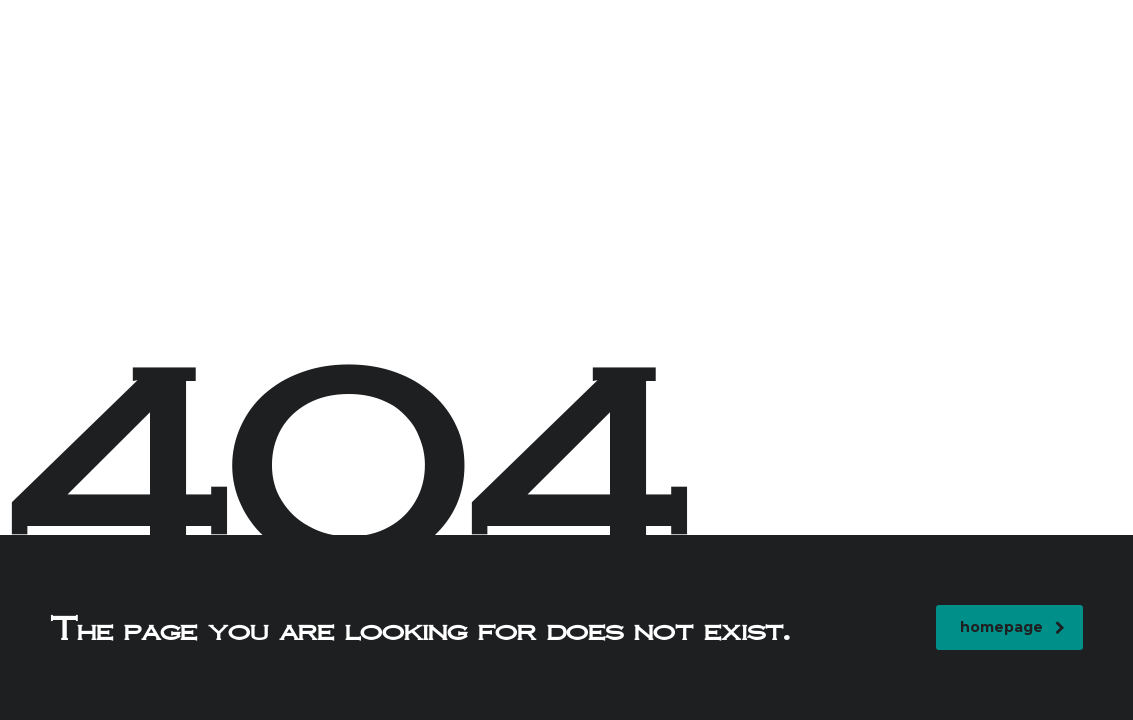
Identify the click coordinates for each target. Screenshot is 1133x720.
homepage (1012, 627)
